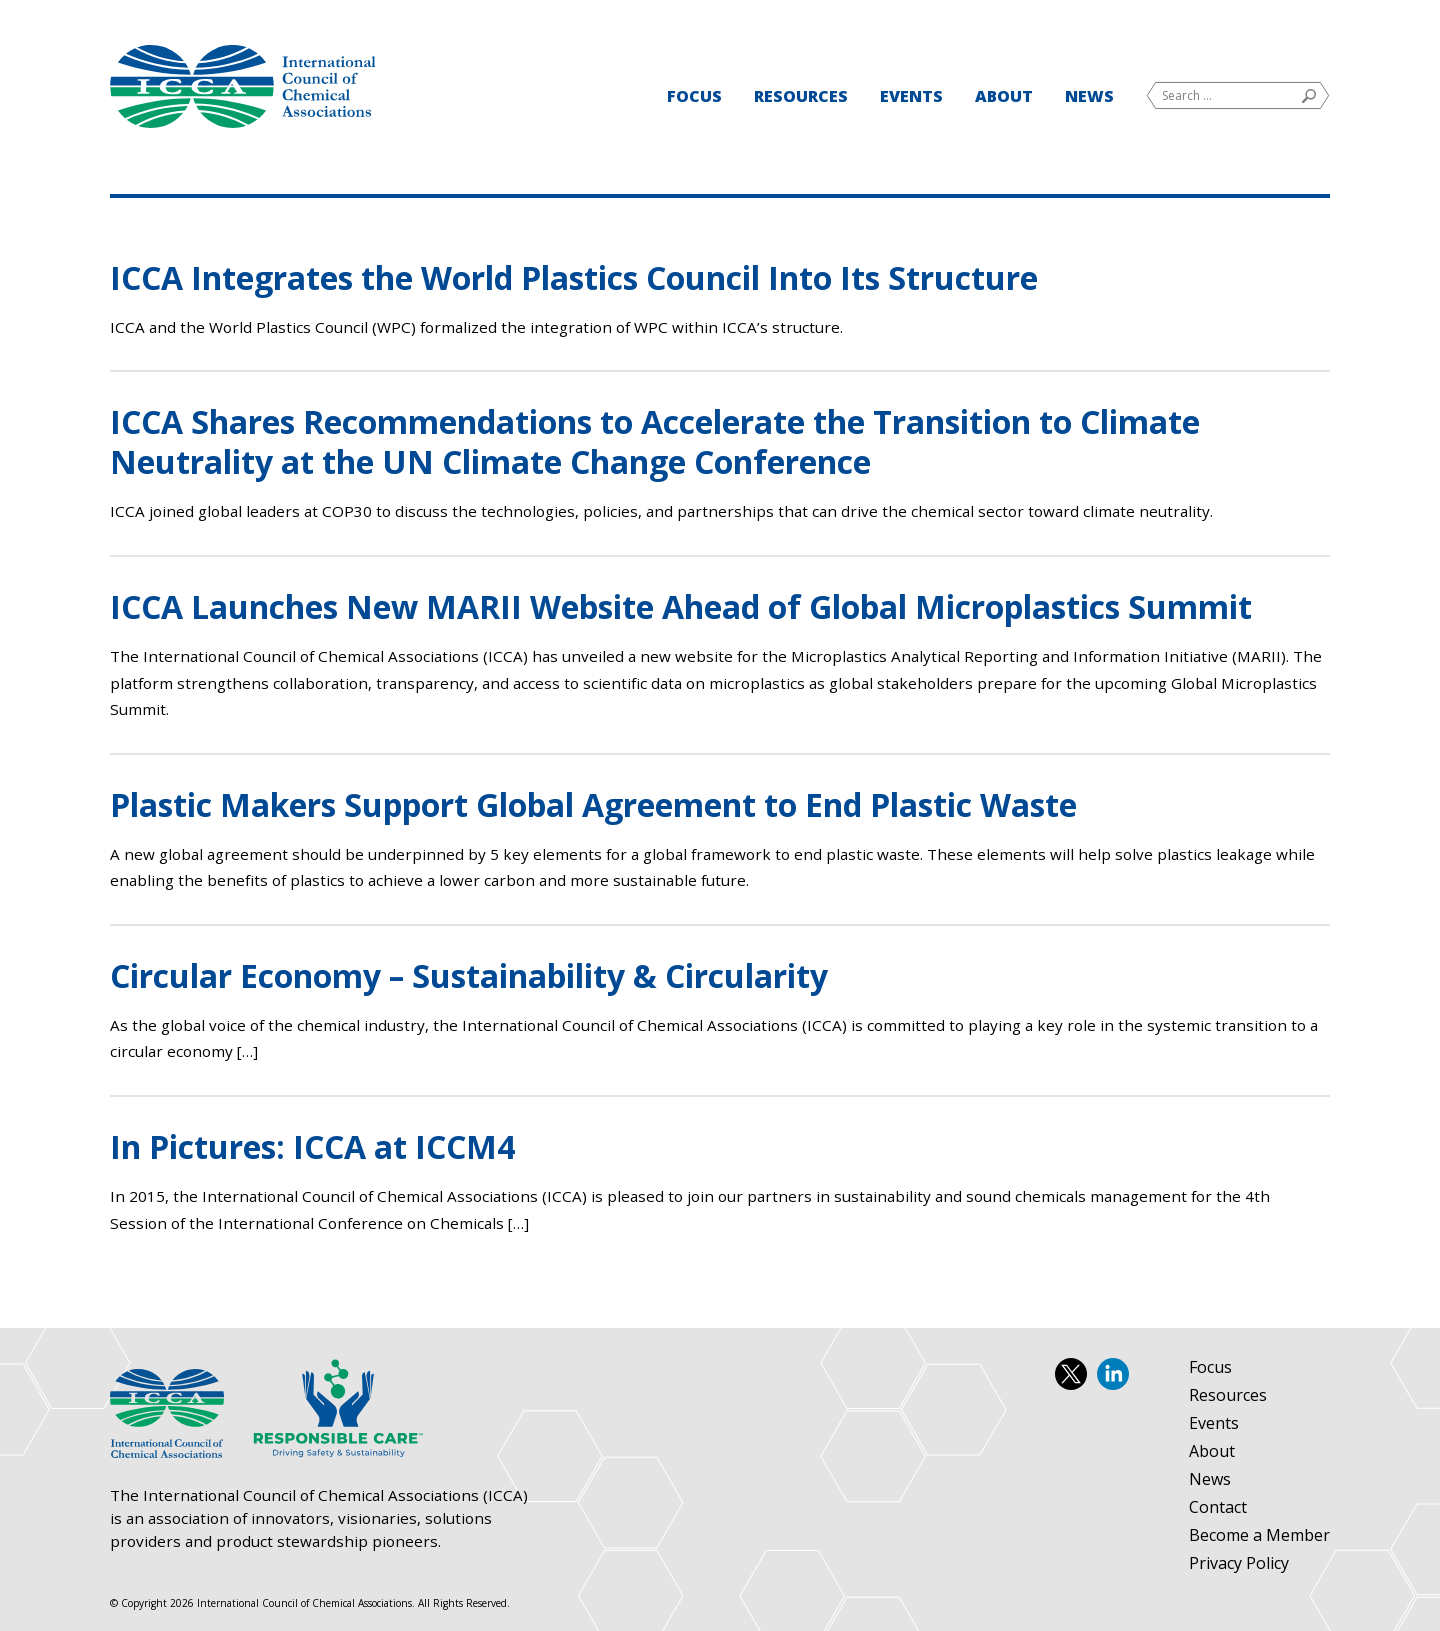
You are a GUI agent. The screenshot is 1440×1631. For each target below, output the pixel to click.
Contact (1218, 1508)
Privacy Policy (1239, 1564)
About (1004, 96)
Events (911, 96)
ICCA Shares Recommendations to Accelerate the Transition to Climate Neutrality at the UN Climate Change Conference (655, 441)
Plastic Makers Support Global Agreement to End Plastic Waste (593, 804)
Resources (801, 96)
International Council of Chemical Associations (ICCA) (243, 86)
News (1089, 96)
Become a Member (1259, 1536)
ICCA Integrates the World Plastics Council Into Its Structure (574, 277)
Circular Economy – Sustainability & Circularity (469, 975)
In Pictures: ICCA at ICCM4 (312, 1146)
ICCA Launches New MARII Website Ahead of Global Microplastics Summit (681, 606)
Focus (694, 96)
